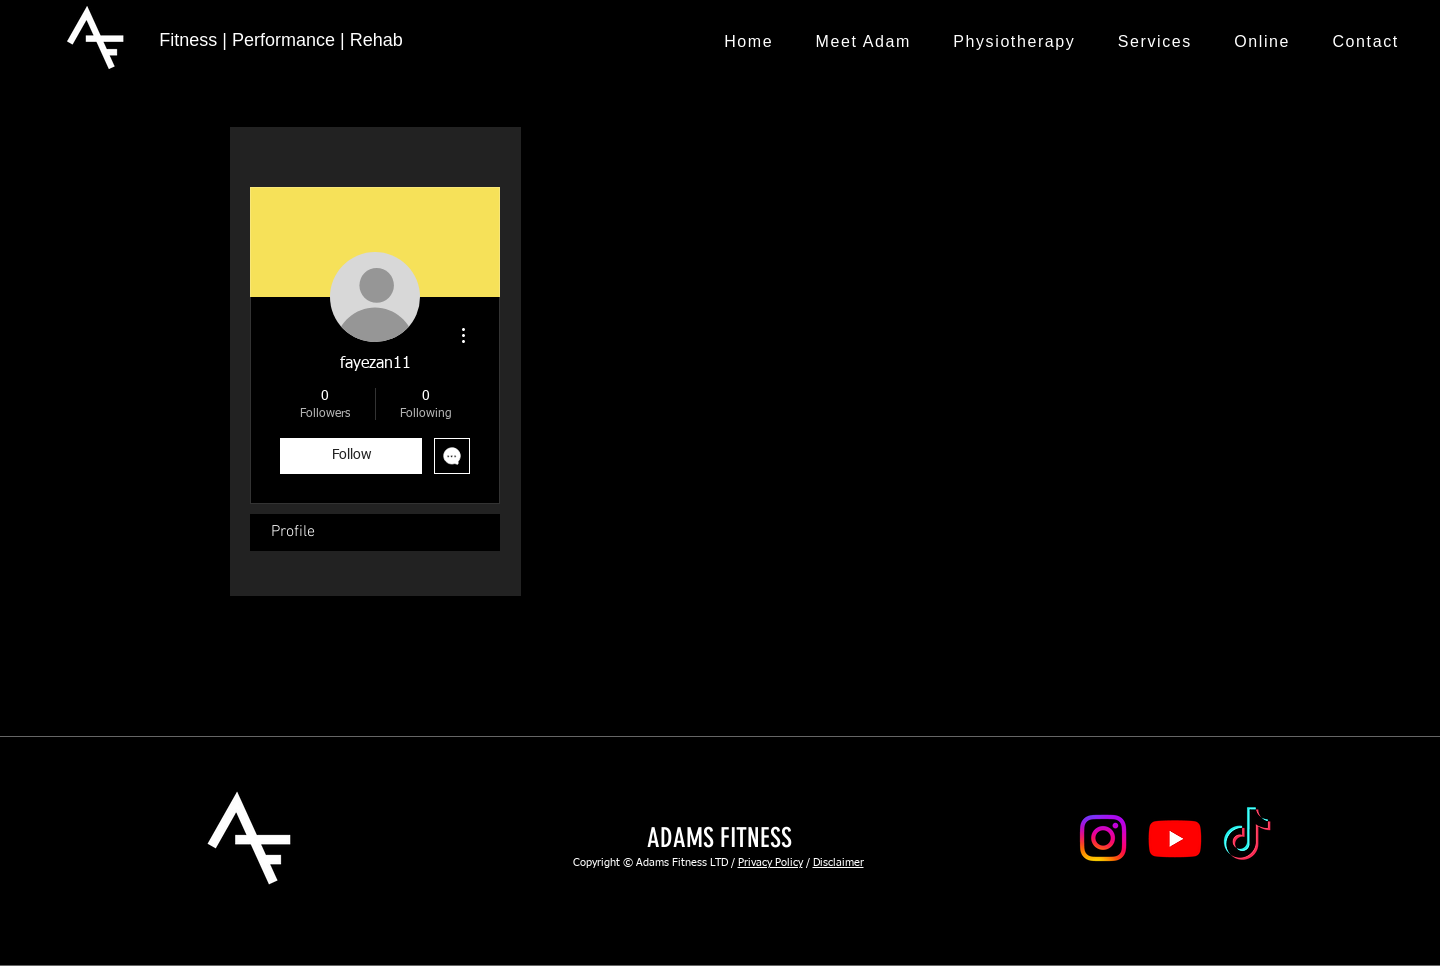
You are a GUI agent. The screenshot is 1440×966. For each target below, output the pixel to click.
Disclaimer (838, 862)
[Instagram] (1103, 838)
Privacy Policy (770, 862)
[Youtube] (1175, 838)
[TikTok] (1247, 838)
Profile (293, 532)
